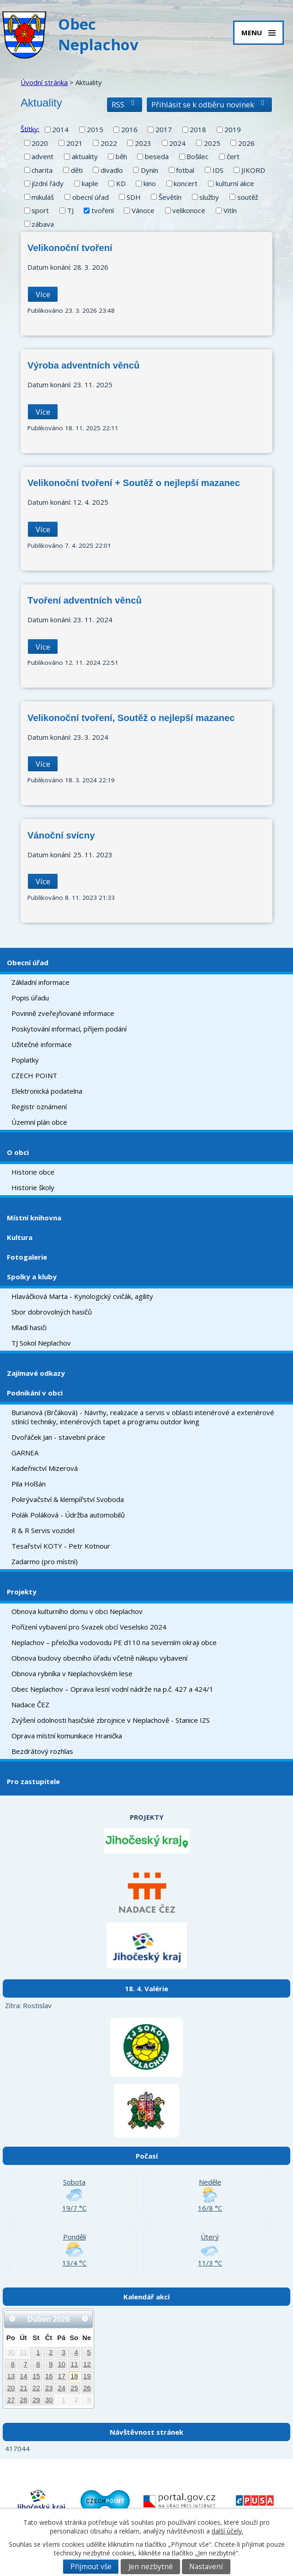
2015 (95, 129)
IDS (218, 170)
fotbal (185, 170)
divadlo (112, 170)
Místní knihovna (34, 1217)
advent (42, 156)
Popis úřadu (30, 997)
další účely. (227, 2531)
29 (36, 2400)
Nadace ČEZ (30, 1704)
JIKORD (253, 170)
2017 (163, 129)
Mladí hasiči (29, 1327)
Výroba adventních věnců (83, 365)
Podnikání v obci (35, 1392)
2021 (74, 143)
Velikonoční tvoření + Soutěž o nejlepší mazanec (133, 483)
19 (87, 2376)
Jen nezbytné (150, 2566)
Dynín (149, 170)
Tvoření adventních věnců (84, 600)
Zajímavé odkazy (36, 1373)
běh (121, 156)
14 (23, 2376)
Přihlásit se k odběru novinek (209, 104)
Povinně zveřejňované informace (62, 1013)
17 (61, 2376)
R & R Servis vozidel (43, 1530)
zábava (43, 224)
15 (36, 2376)
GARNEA (24, 1452)
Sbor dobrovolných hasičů (51, 1311)
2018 (198, 129)
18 (74, 2376)
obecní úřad (90, 197)
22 (36, 2388)
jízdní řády (48, 183)
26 (87, 2388)
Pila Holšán (28, 1483)
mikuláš (43, 197)
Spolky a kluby (32, 1276)
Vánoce (143, 210)
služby (209, 197)
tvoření (102, 210)
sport (40, 210)
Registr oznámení (39, 1106)
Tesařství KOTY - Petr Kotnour (60, 1545)
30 (11, 2352)
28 (23, 2400)
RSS (125, 104)
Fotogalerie (27, 1256)
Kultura (19, 1237)
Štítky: (30, 128)
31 (23, 2352)
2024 (177, 143)
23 (49, 2388)
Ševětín (170, 197)
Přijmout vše (91, 2566)
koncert (185, 183)
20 (11, 2388)
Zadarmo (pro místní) (44, 1561)
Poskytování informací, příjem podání (69, 1028)
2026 (246, 143)
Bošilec (197, 156)
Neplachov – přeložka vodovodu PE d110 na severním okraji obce (114, 1642)
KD (121, 183)
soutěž (247, 197)
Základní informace (40, 982)
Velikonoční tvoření (69, 248)
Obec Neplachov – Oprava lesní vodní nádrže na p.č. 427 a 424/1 (112, 1689)
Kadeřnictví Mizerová (44, 1468)
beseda (157, 156)
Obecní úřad (27, 962)
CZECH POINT (34, 1075)
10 (61, 2364)
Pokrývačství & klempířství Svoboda (67, 1499)
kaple (90, 183)
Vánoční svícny (61, 835)
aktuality (85, 156)
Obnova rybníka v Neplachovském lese (72, 1673)
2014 (60, 129)
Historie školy (32, 1187)
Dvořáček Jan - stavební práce (58, 1437)
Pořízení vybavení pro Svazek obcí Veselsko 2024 (88, 1626)
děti (77, 170)
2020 (40, 143)
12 (87, 2364)
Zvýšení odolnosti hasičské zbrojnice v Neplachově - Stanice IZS (110, 1720)
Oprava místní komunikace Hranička (66, 1735)
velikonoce (188, 210)
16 (49, 2376)
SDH (134, 197)
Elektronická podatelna (46, 1091)
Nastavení (206, 2566)
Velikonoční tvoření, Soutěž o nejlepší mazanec (131, 718)
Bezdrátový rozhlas (42, 1751)
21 (23, 2388)
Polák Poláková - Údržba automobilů (68, 1514)
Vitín (230, 210)
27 (11, 2400)
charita (42, 170)
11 (74, 2364)
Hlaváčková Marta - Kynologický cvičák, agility (82, 1296)
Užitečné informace (41, 1044)
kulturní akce (235, 183)
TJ (70, 210)
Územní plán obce (39, 1122)
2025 (212, 143)
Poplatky (25, 1059)
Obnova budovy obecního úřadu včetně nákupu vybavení (99, 1657)
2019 (232, 129)
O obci (18, 1152)
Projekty (22, 1591)
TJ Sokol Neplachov (41, 1342)
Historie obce (32, 1171)
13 (11, 2376)
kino (150, 183)
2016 (129, 129)
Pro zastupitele (33, 1781)
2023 (143, 143)
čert (233, 156)
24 (61, 2388)
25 (74, 2388)
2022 (109, 143)
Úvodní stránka (44, 82)
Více (43, 294)
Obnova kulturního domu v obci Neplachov (77, 1611)
